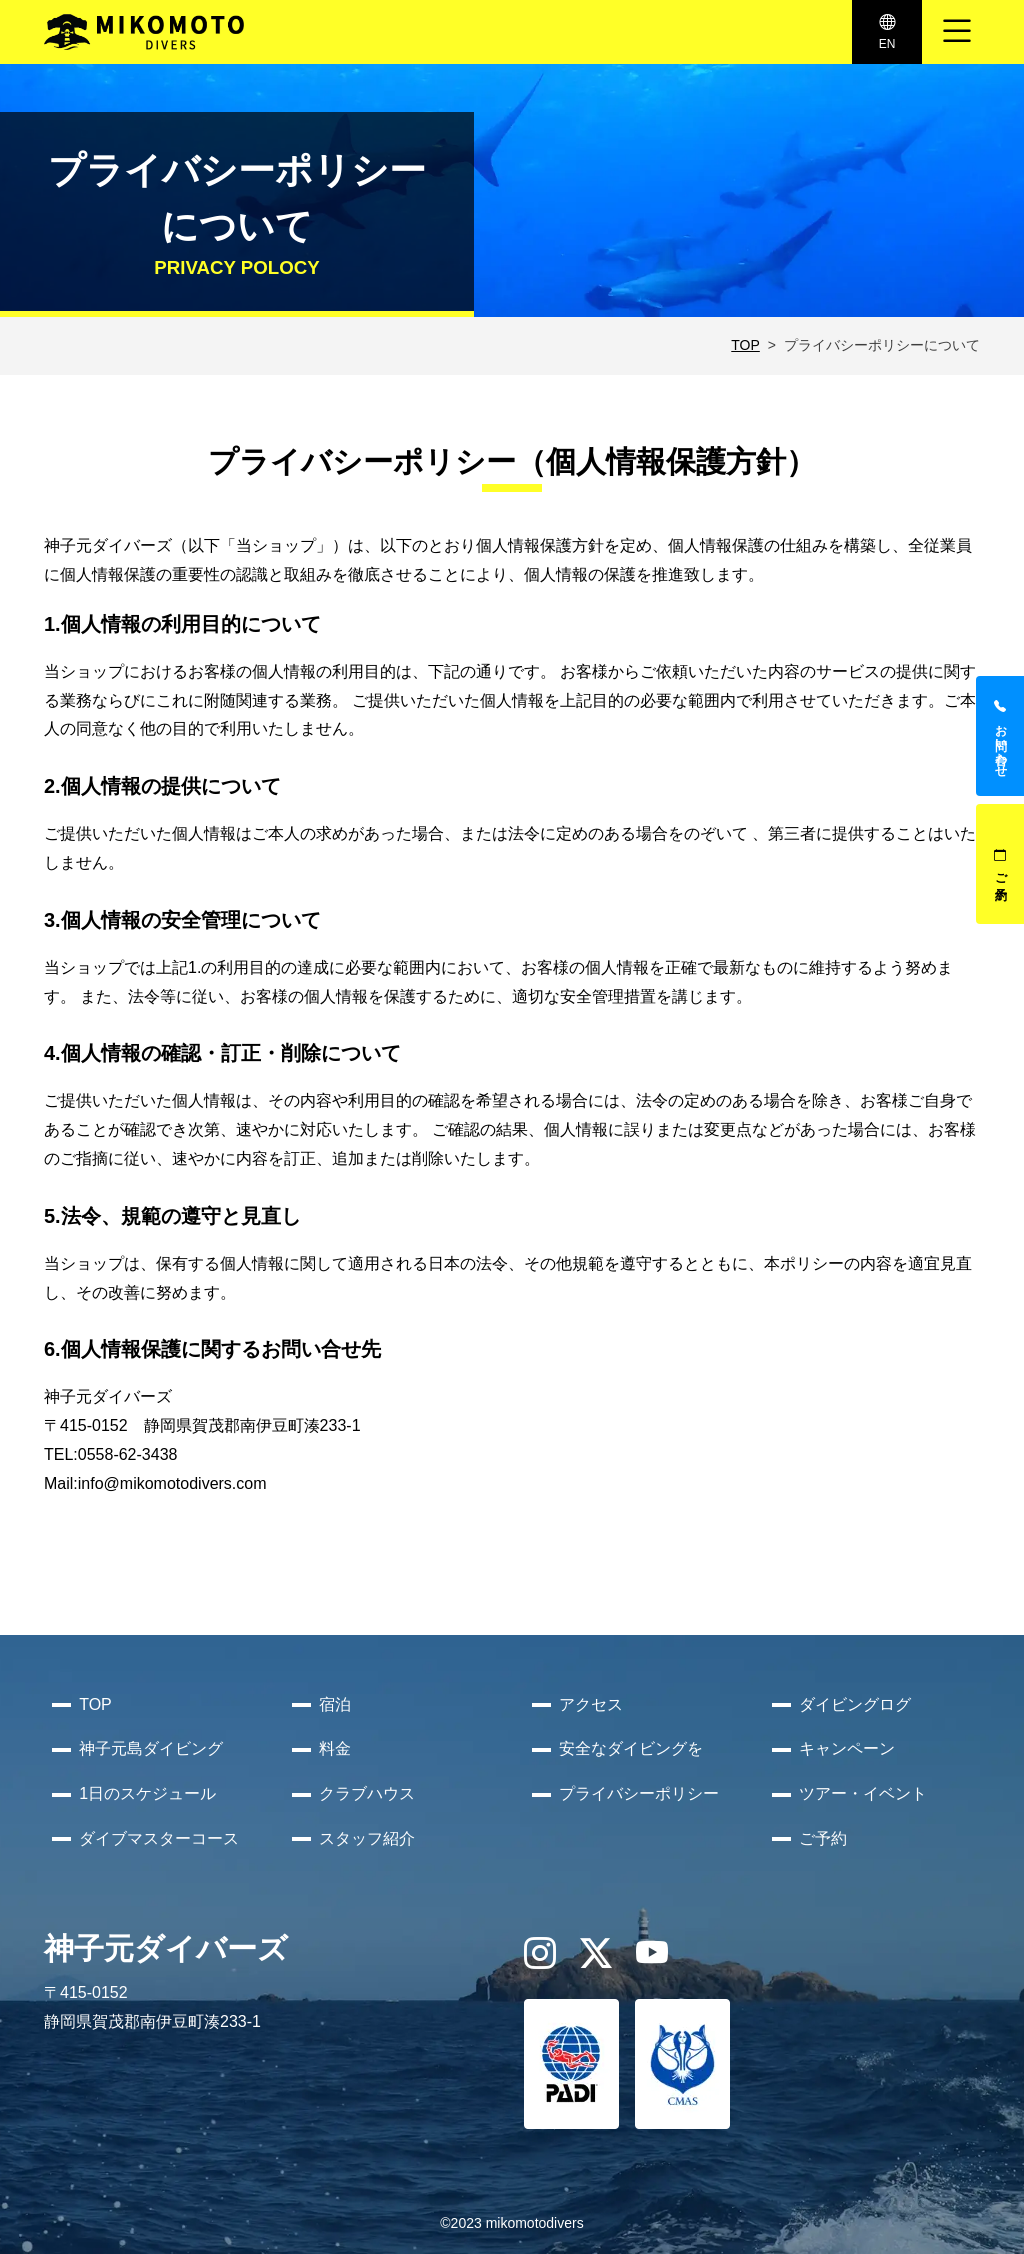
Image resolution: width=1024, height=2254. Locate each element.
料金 (335, 1748)
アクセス (591, 1704)
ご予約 (1001, 864)
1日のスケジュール (147, 1793)
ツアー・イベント (863, 1793)
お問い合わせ (1001, 736)
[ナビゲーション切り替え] (957, 32)
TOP (745, 345)
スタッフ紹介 (367, 1838)
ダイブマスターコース (159, 1838)
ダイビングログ (855, 1704)
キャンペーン (847, 1748)
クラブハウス (367, 1793)
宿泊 (335, 1704)
